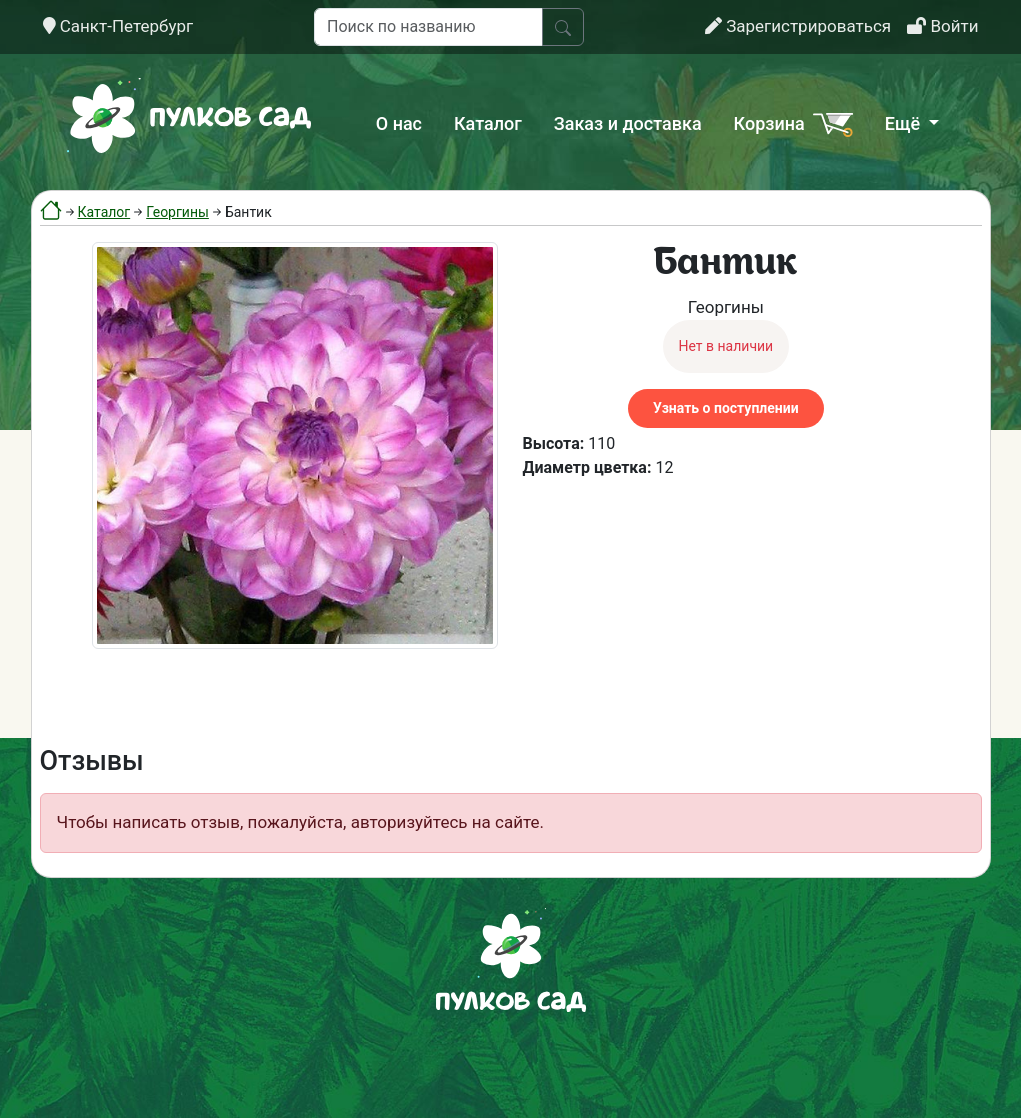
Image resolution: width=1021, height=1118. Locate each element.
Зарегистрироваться (798, 26)
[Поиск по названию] (428, 27)
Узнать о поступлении (725, 408)
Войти (942, 26)
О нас (399, 123)
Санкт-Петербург (118, 26)
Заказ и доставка (628, 123)
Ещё (905, 123)
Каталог (488, 123)
